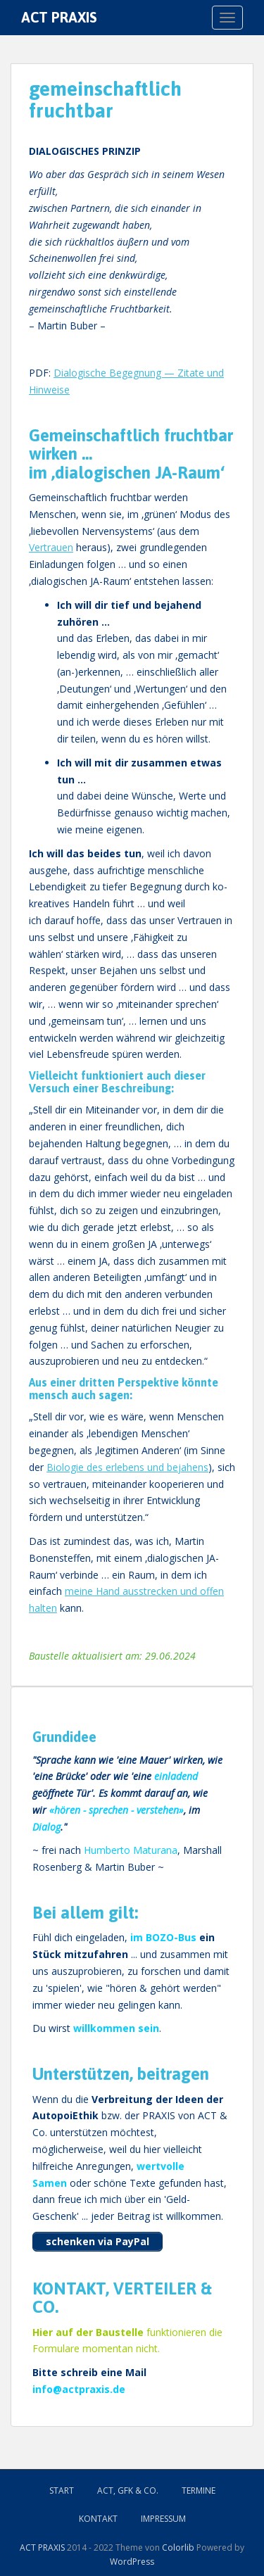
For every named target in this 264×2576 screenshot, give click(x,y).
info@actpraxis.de (78, 2389)
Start (61, 2490)
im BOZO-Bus (163, 1937)
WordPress (132, 2562)
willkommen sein (116, 2028)
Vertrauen (51, 547)
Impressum (163, 2519)
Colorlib (178, 2547)
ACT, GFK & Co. (127, 2490)
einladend (176, 1776)
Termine (198, 2490)
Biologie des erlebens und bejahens (127, 1467)
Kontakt (98, 2519)
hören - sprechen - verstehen (116, 1810)
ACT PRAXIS (59, 17)
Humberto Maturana (130, 1850)
